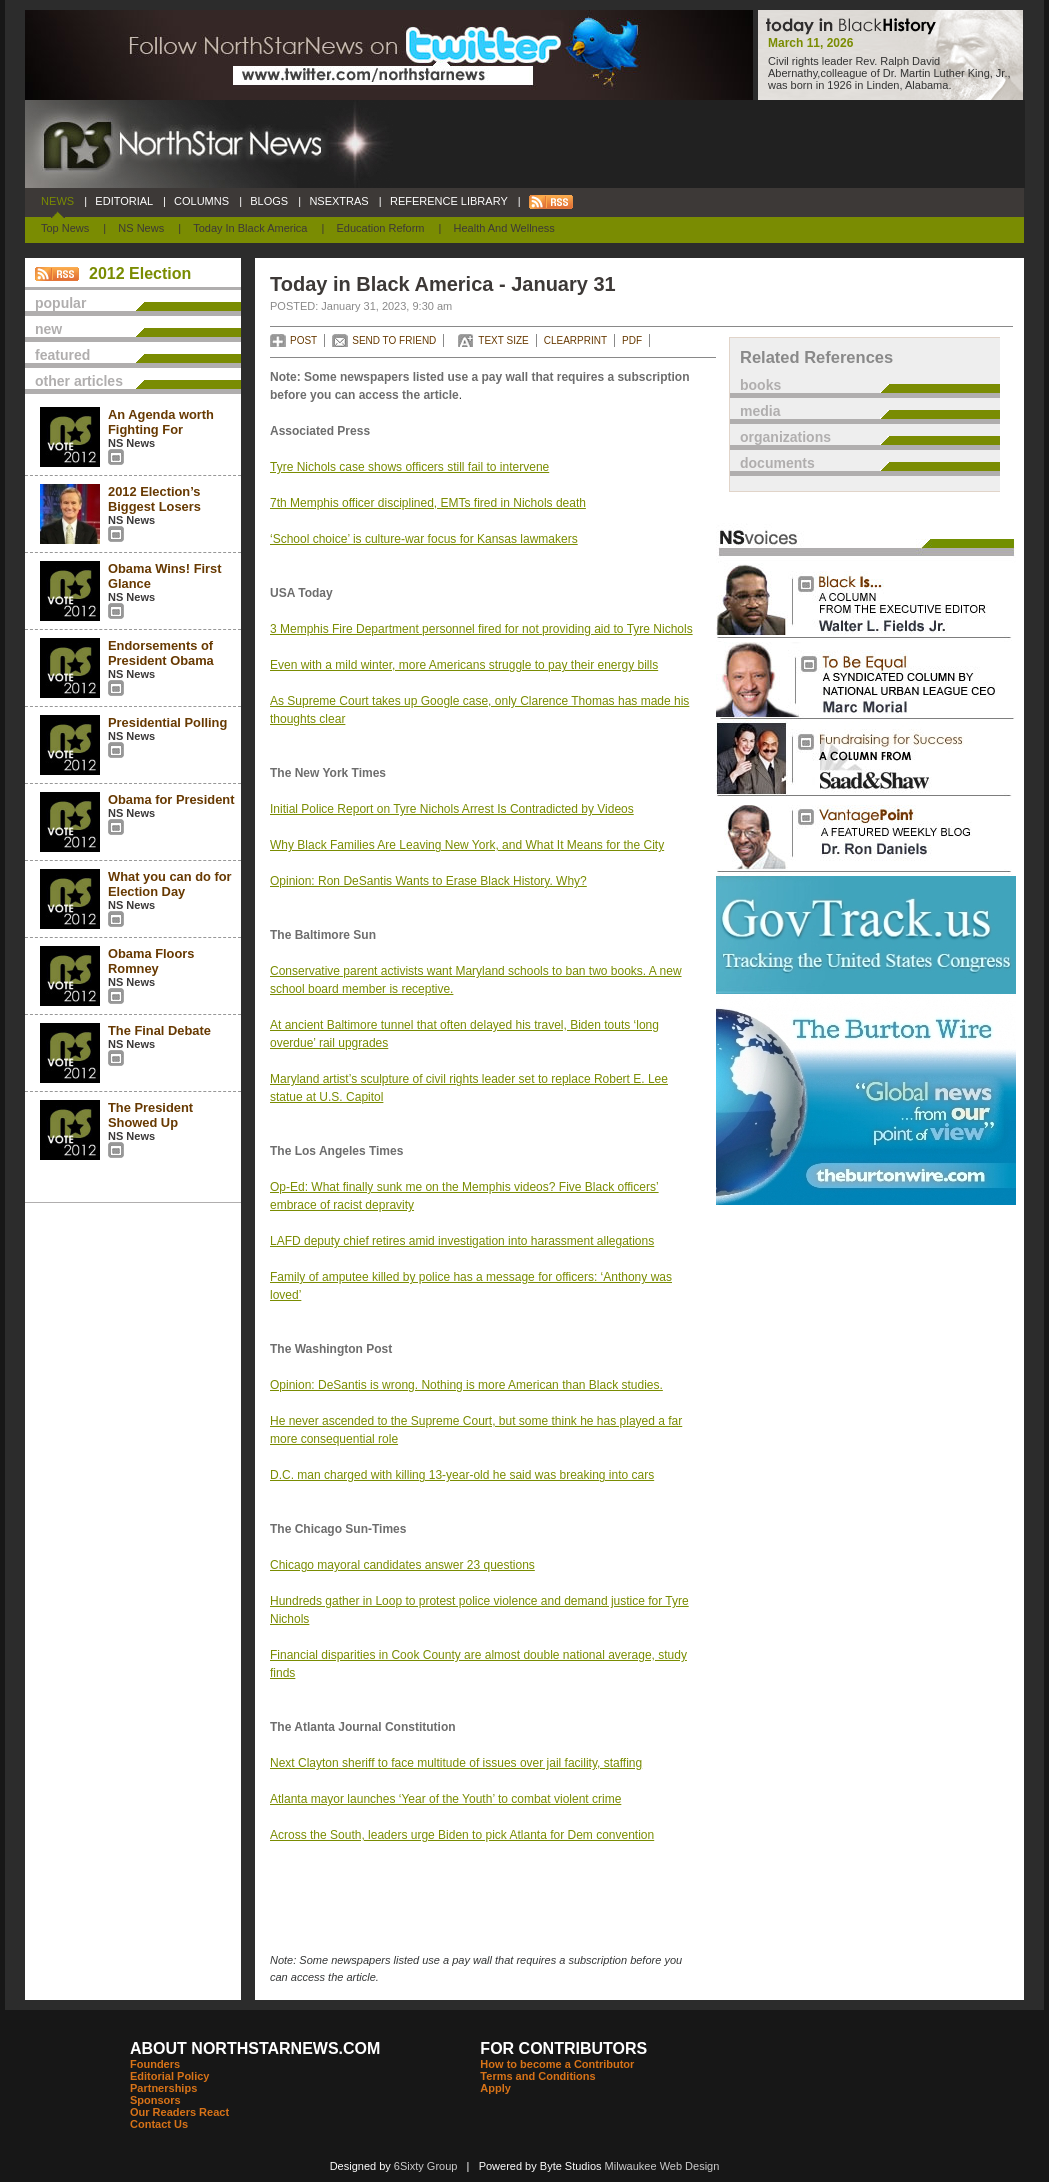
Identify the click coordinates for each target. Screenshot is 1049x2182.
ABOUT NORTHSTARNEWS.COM (255, 2048)
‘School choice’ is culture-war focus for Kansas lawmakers (424, 539)
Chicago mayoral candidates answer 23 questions (402, 1565)
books (760, 385)
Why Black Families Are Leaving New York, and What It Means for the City (467, 845)
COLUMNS (201, 201)
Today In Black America (250, 228)
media (760, 411)
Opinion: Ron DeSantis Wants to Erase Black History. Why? (428, 881)
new (48, 329)
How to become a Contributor (557, 2064)
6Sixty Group (426, 2166)
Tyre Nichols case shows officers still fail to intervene (409, 467)
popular (60, 303)
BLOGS (269, 201)
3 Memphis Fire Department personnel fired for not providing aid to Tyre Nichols (481, 629)
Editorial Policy (169, 2076)
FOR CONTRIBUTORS (563, 2048)
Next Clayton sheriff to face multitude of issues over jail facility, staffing (456, 1763)
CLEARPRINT (575, 340)
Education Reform (380, 228)
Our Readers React (179, 2112)
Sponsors (155, 2100)
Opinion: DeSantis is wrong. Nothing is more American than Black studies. (466, 1385)
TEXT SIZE (503, 340)
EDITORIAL (124, 201)
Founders (155, 2064)
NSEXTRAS (339, 201)
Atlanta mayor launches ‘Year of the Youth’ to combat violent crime (445, 1799)
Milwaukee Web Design (662, 2166)
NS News (141, 228)
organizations (785, 437)
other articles (79, 381)
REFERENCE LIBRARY (449, 201)
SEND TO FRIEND (394, 340)
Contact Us (159, 2124)
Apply (495, 2088)
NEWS (57, 201)
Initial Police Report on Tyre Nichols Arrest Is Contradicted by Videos (452, 809)
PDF (632, 340)
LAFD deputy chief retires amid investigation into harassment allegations (462, 1241)
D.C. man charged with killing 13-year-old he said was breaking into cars (462, 1475)
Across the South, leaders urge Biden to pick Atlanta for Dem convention (462, 1835)
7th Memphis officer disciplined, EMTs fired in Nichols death (428, 503)
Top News (65, 228)
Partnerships (163, 2088)
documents (777, 463)
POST (303, 340)
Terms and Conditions (537, 2076)
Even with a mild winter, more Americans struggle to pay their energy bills (464, 665)
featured (62, 355)
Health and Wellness (504, 228)
